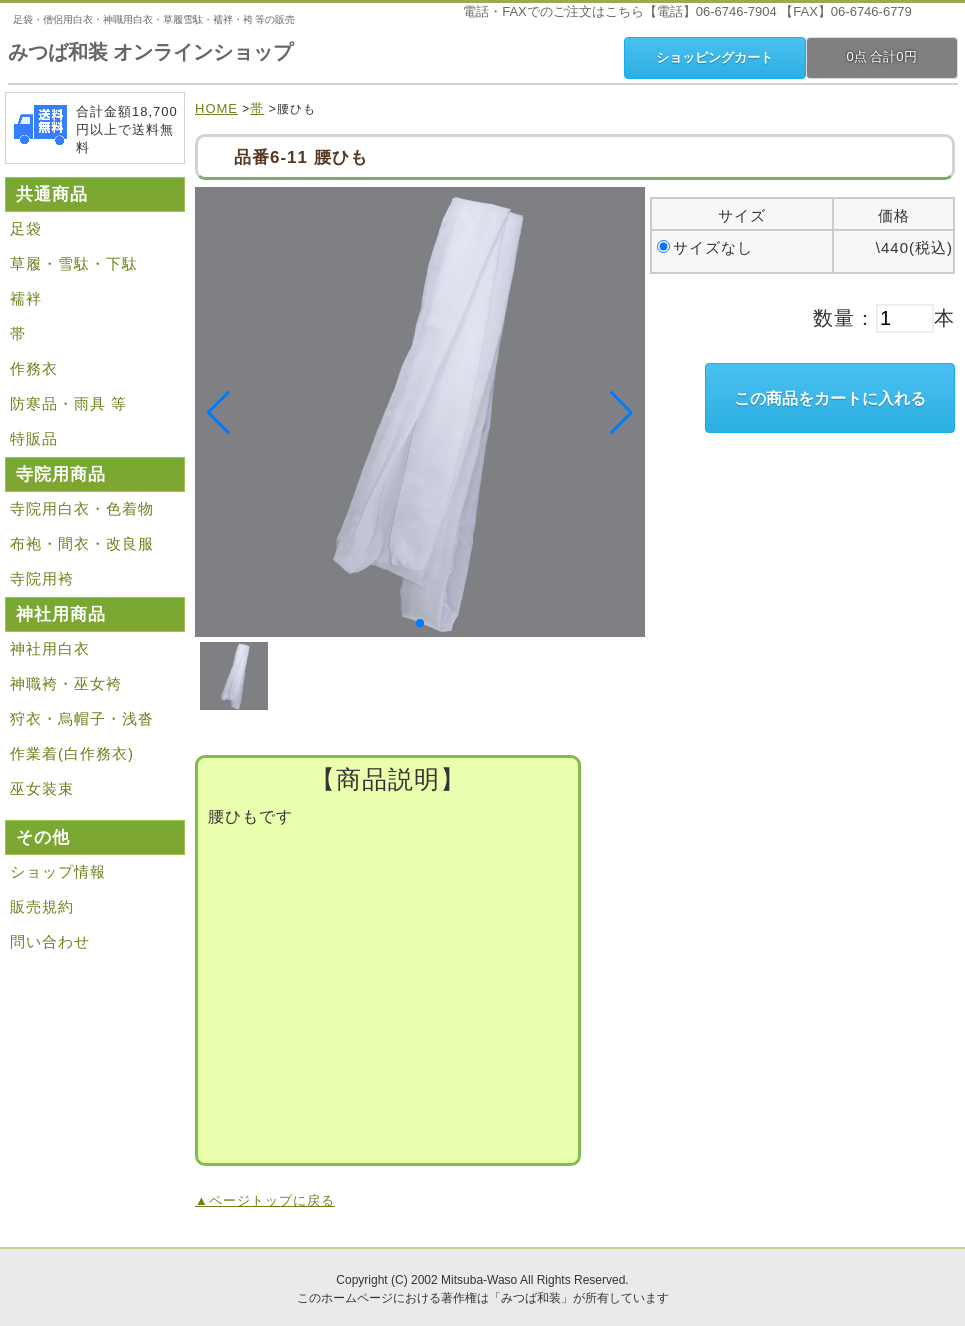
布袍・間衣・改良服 (82, 543)
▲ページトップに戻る (265, 1200)
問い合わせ (50, 941)
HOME (216, 108)
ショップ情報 (58, 871)
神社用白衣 (50, 648)
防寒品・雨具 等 (68, 403)
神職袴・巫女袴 (66, 683)
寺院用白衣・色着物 (82, 508)
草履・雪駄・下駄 (74, 263)
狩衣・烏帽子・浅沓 (82, 718)
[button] (420, 623)
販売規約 (42, 906)
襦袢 (26, 298)
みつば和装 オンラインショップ (151, 52)
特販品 (34, 438)
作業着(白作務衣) (72, 753)
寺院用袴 (42, 578)
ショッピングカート (714, 57)
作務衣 (34, 368)
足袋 (26, 228)
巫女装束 (42, 788)
